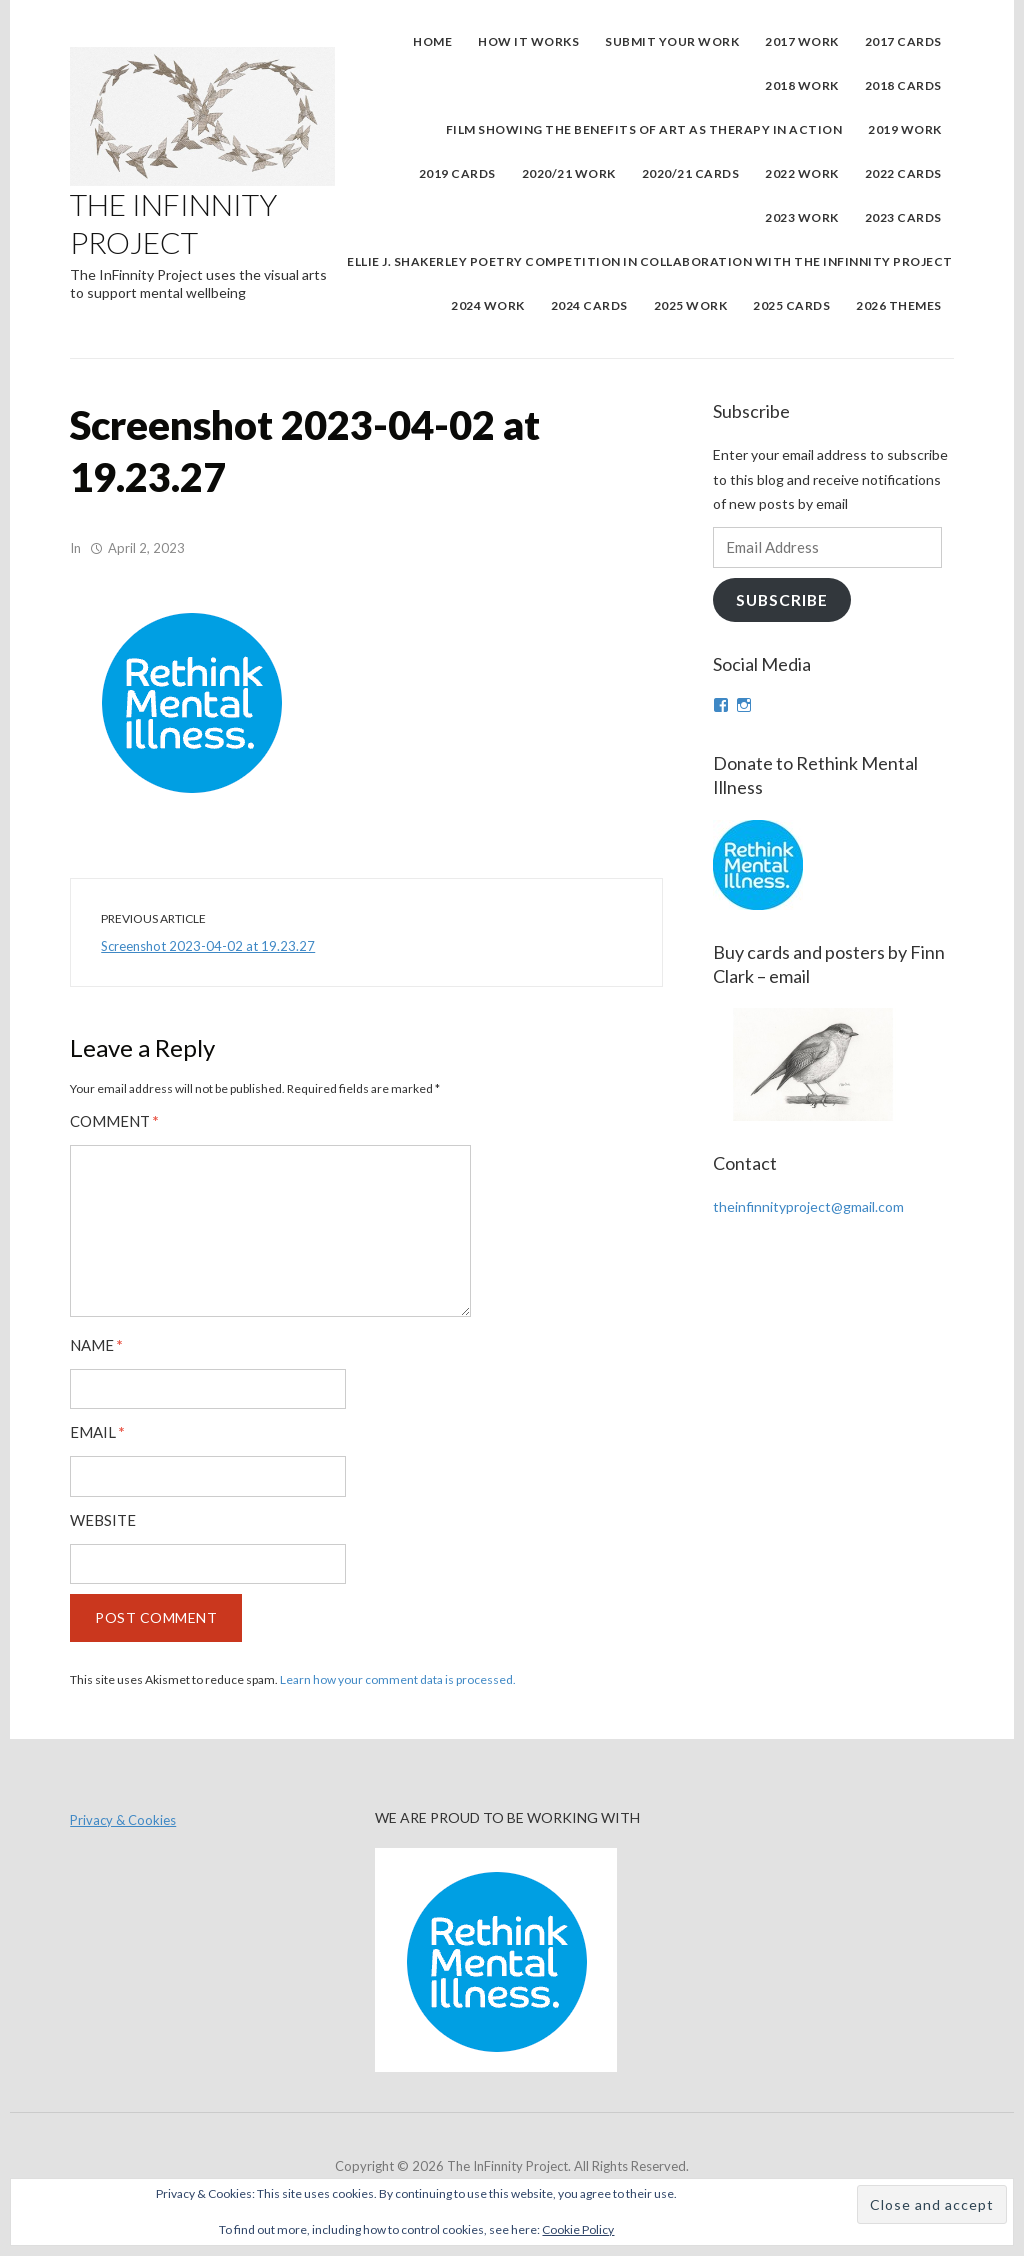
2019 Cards (457, 173)
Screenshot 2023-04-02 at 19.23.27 (208, 946)
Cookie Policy (578, 2229)
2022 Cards (903, 173)
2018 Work (802, 85)
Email (97, 1432)
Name (96, 1345)
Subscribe (782, 599)
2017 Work (802, 41)
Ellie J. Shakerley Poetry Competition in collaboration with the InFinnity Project (650, 261)
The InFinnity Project (173, 223)
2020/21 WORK (569, 173)
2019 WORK (905, 129)
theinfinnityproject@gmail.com (808, 1206)
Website (103, 1520)
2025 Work (691, 305)
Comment (114, 1121)
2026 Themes (899, 305)
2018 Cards (903, 85)
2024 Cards (589, 305)
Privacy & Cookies (123, 1820)
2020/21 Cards (691, 173)
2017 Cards (903, 41)
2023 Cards (903, 217)
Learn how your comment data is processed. (398, 1679)
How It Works (528, 41)
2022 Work (802, 173)
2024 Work (488, 305)
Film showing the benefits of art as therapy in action (644, 129)
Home (432, 41)
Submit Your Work (672, 41)
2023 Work (802, 217)
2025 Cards (791, 305)
